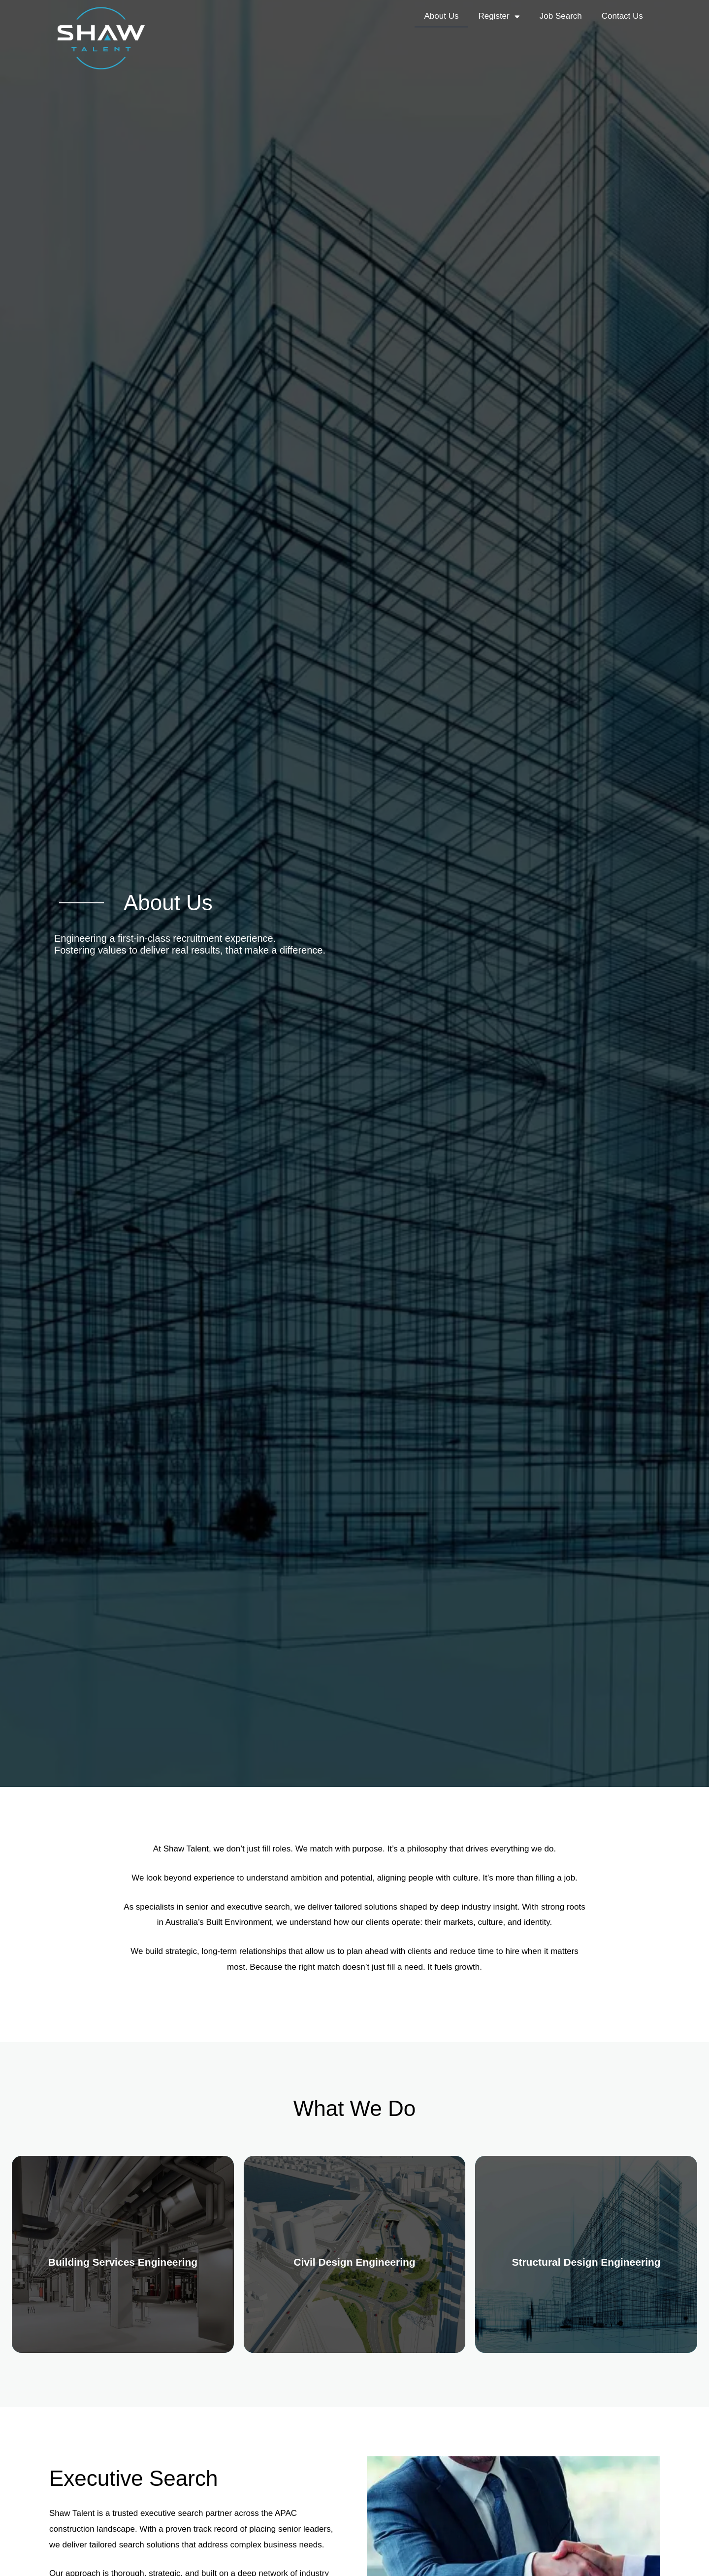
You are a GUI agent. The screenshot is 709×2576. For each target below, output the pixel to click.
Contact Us (622, 16)
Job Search (561, 16)
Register (498, 16)
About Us (441, 16)
